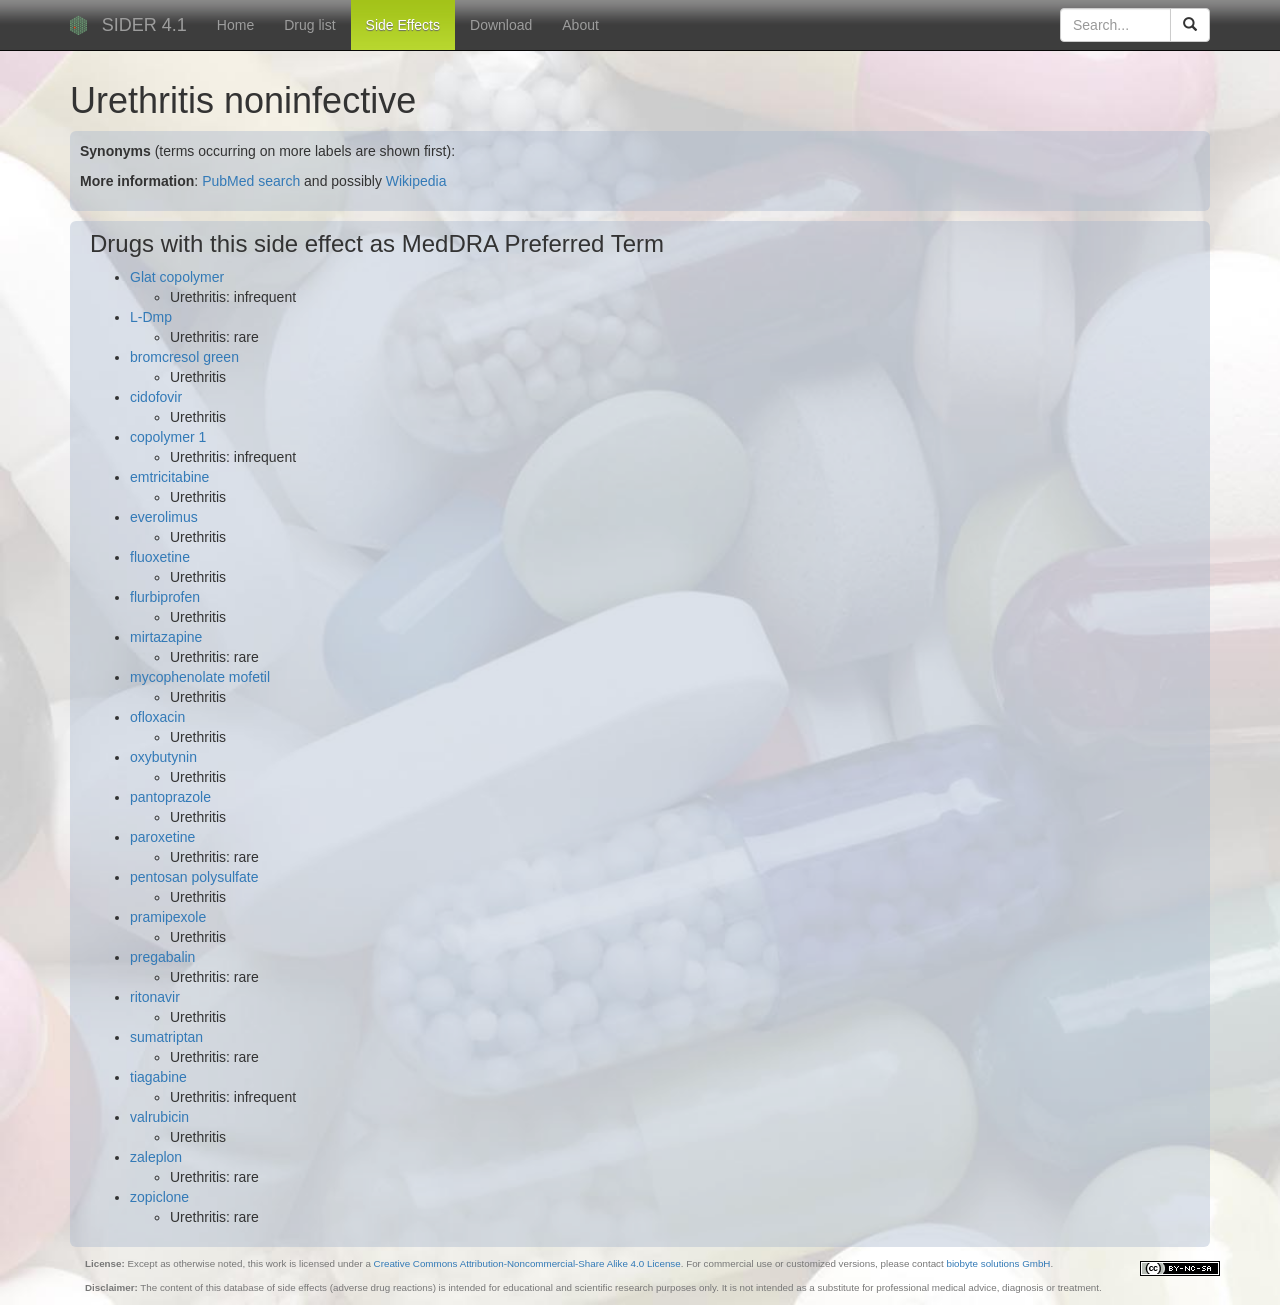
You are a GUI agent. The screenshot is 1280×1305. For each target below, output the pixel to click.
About (580, 25)
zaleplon (156, 1157)
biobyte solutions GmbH (998, 1263)
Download (501, 25)
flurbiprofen (165, 597)
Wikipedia (416, 181)
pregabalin (162, 957)
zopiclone (159, 1197)
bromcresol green (184, 357)
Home (235, 25)
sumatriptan (166, 1037)
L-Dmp (151, 317)
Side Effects (403, 25)
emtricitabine (169, 477)
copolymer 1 (168, 437)
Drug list (309, 25)
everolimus (164, 517)
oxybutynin (163, 757)
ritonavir (155, 997)
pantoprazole (170, 797)
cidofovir (156, 397)
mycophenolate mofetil (200, 677)
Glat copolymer (177, 277)
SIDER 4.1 (144, 25)
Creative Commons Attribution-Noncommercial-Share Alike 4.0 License (527, 1263)
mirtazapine (166, 637)
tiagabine (158, 1077)
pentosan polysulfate (194, 877)
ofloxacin (157, 717)
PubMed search (251, 181)
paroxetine (162, 837)
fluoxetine (160, 557)
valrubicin (159, 1117)
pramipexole (168, 917)
